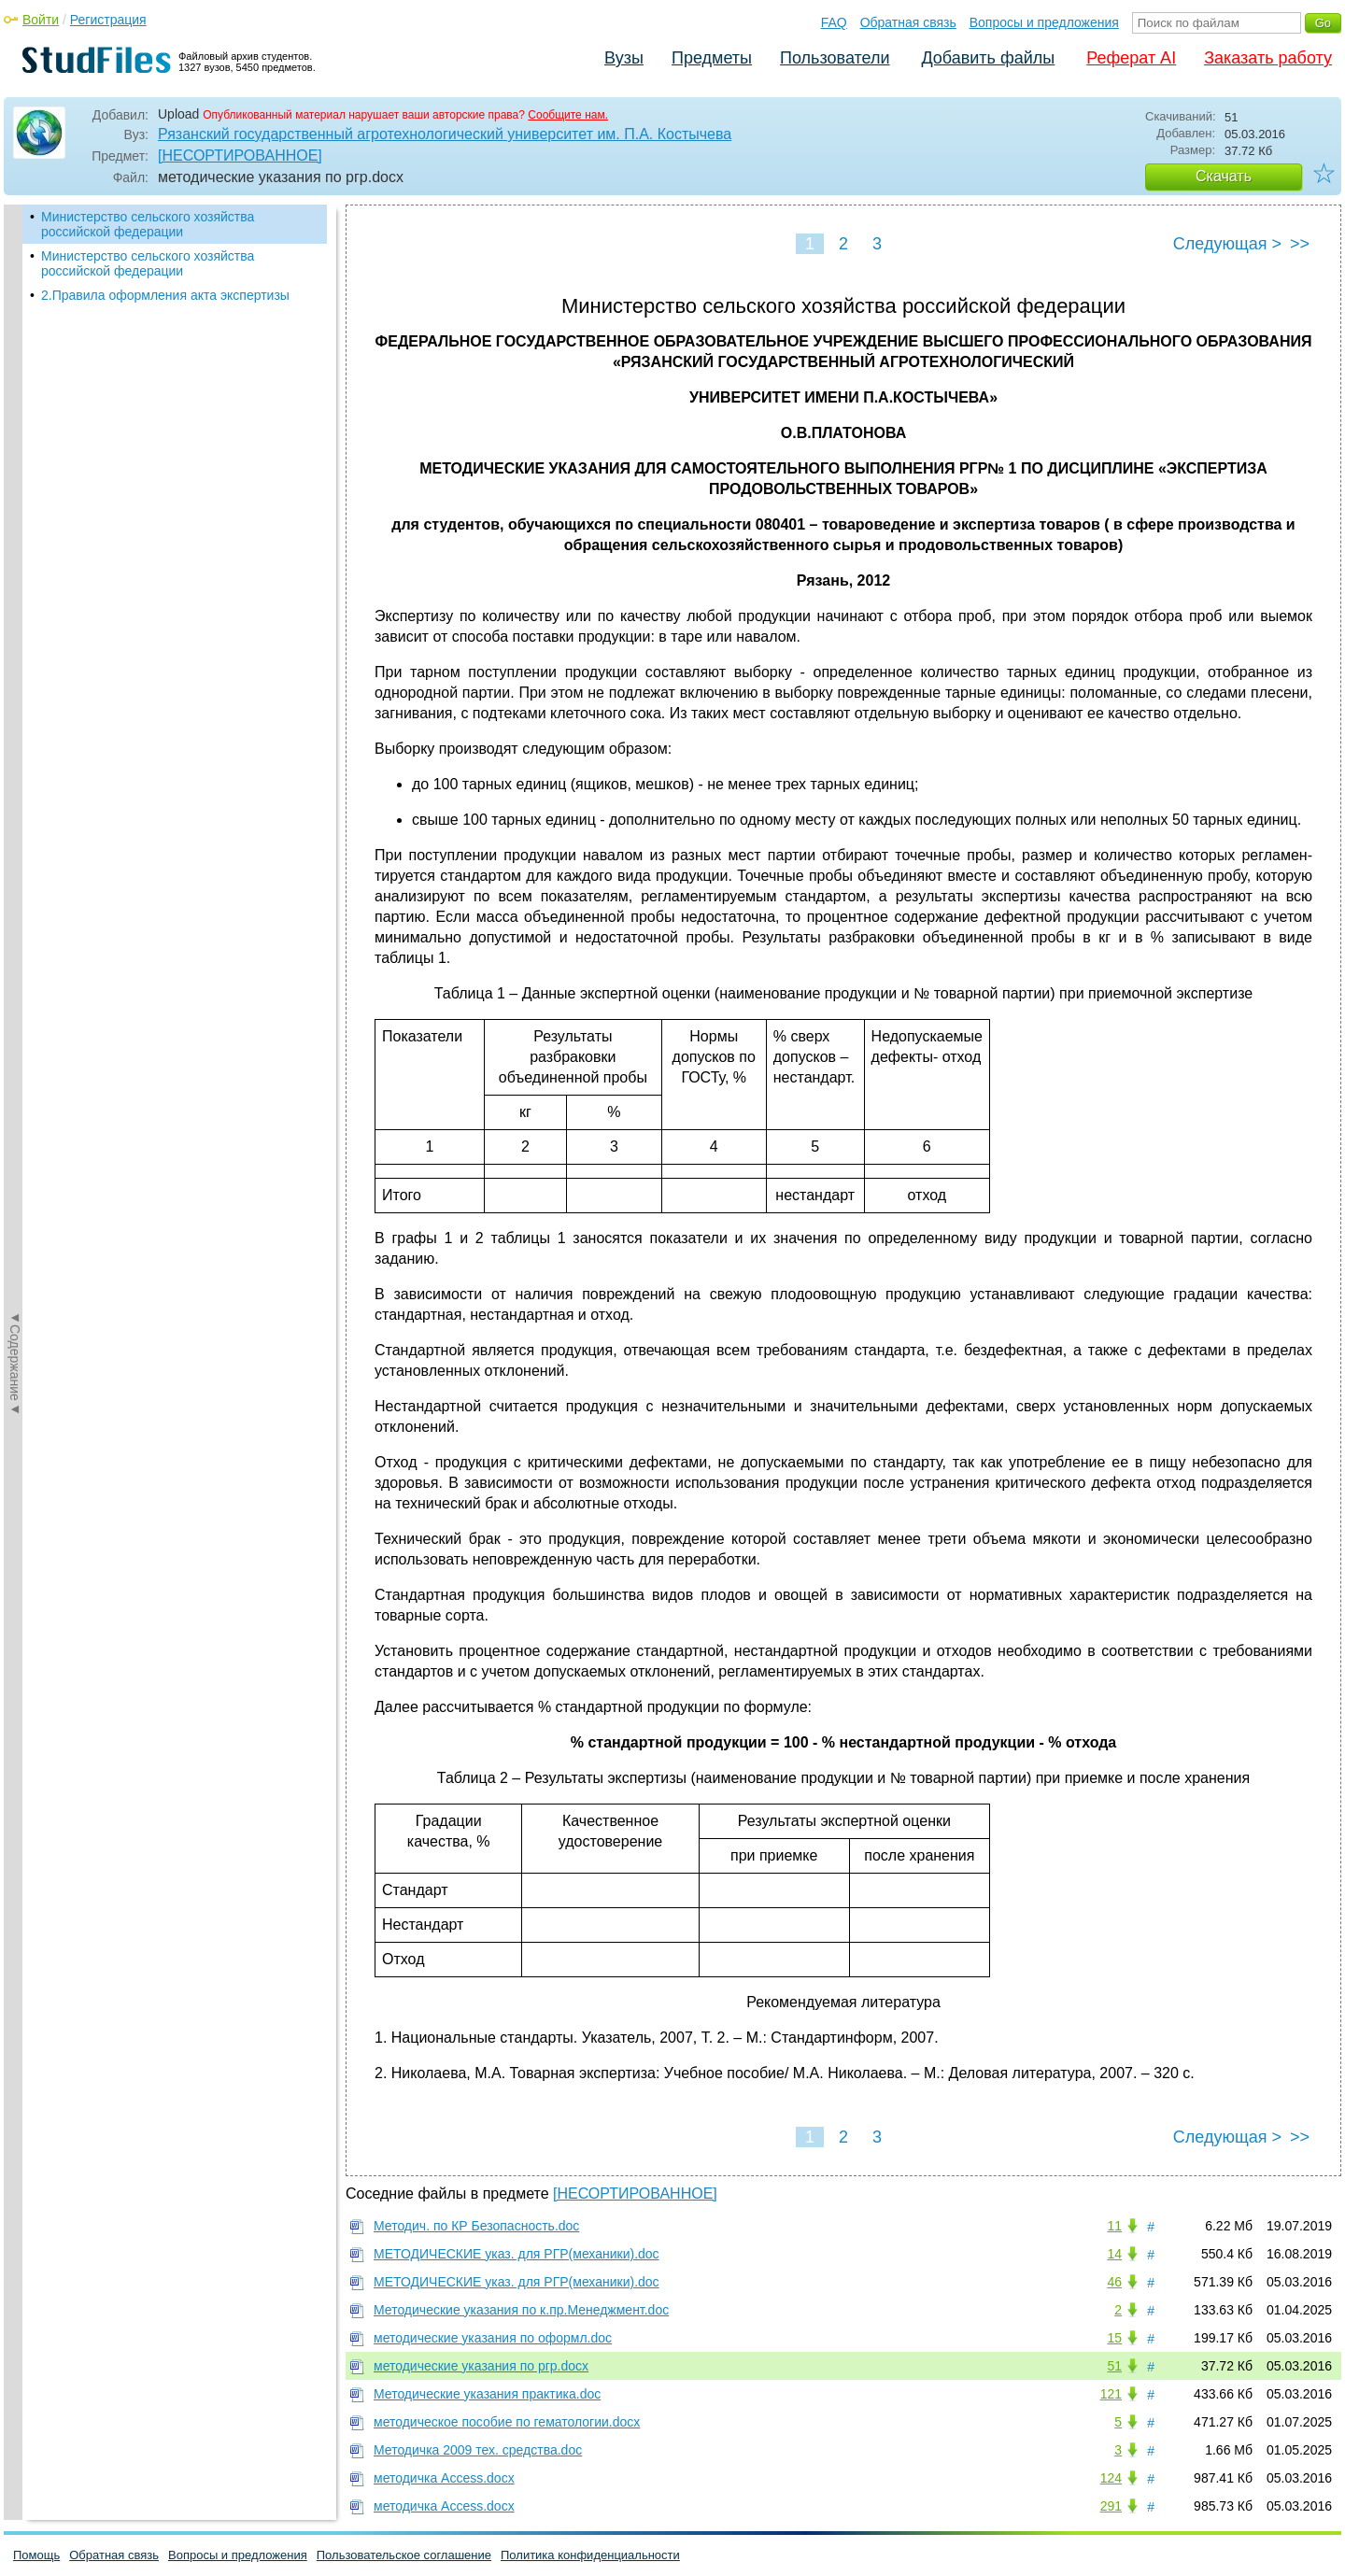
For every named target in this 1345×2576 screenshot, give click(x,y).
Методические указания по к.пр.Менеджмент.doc (521, 2309)
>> (1300, 243)
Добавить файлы (988, 58)
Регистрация (108, 19)
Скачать (1224, 176)
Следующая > (1227, 243)
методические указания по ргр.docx (481, 2365)
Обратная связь (908, 22)
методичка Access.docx (444, 2477)
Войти (40, 19)
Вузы (624, 58)
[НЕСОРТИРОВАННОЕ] (240, 155)
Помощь (36, 2555)
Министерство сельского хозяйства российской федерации (147, 224)
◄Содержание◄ (14, 531)
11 (1114, 2225)
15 (1114, 2337)
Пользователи (834, 58)
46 (1114, 2281)
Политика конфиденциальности (590, 2555)
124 (1111, 2477)
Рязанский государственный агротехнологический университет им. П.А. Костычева (444, 134)
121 (1111, 2393)
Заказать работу (1268, 58)
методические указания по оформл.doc (493, 2337)
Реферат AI (1131, 58)
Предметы (712, 58)
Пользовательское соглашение (404, 2555)
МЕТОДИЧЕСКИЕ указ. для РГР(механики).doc (516, 2253)
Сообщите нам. (568, 114)
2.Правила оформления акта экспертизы (165, 295)
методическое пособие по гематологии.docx (507, 2421)
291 (1111, 2505)
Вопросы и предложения (1044, 22)
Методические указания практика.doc (487, 2393)
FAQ (834, 22)
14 (1114, 2253)
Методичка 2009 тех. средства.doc (478, 2449)
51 (1114, 2365)
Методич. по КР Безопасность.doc (476, 2225)
